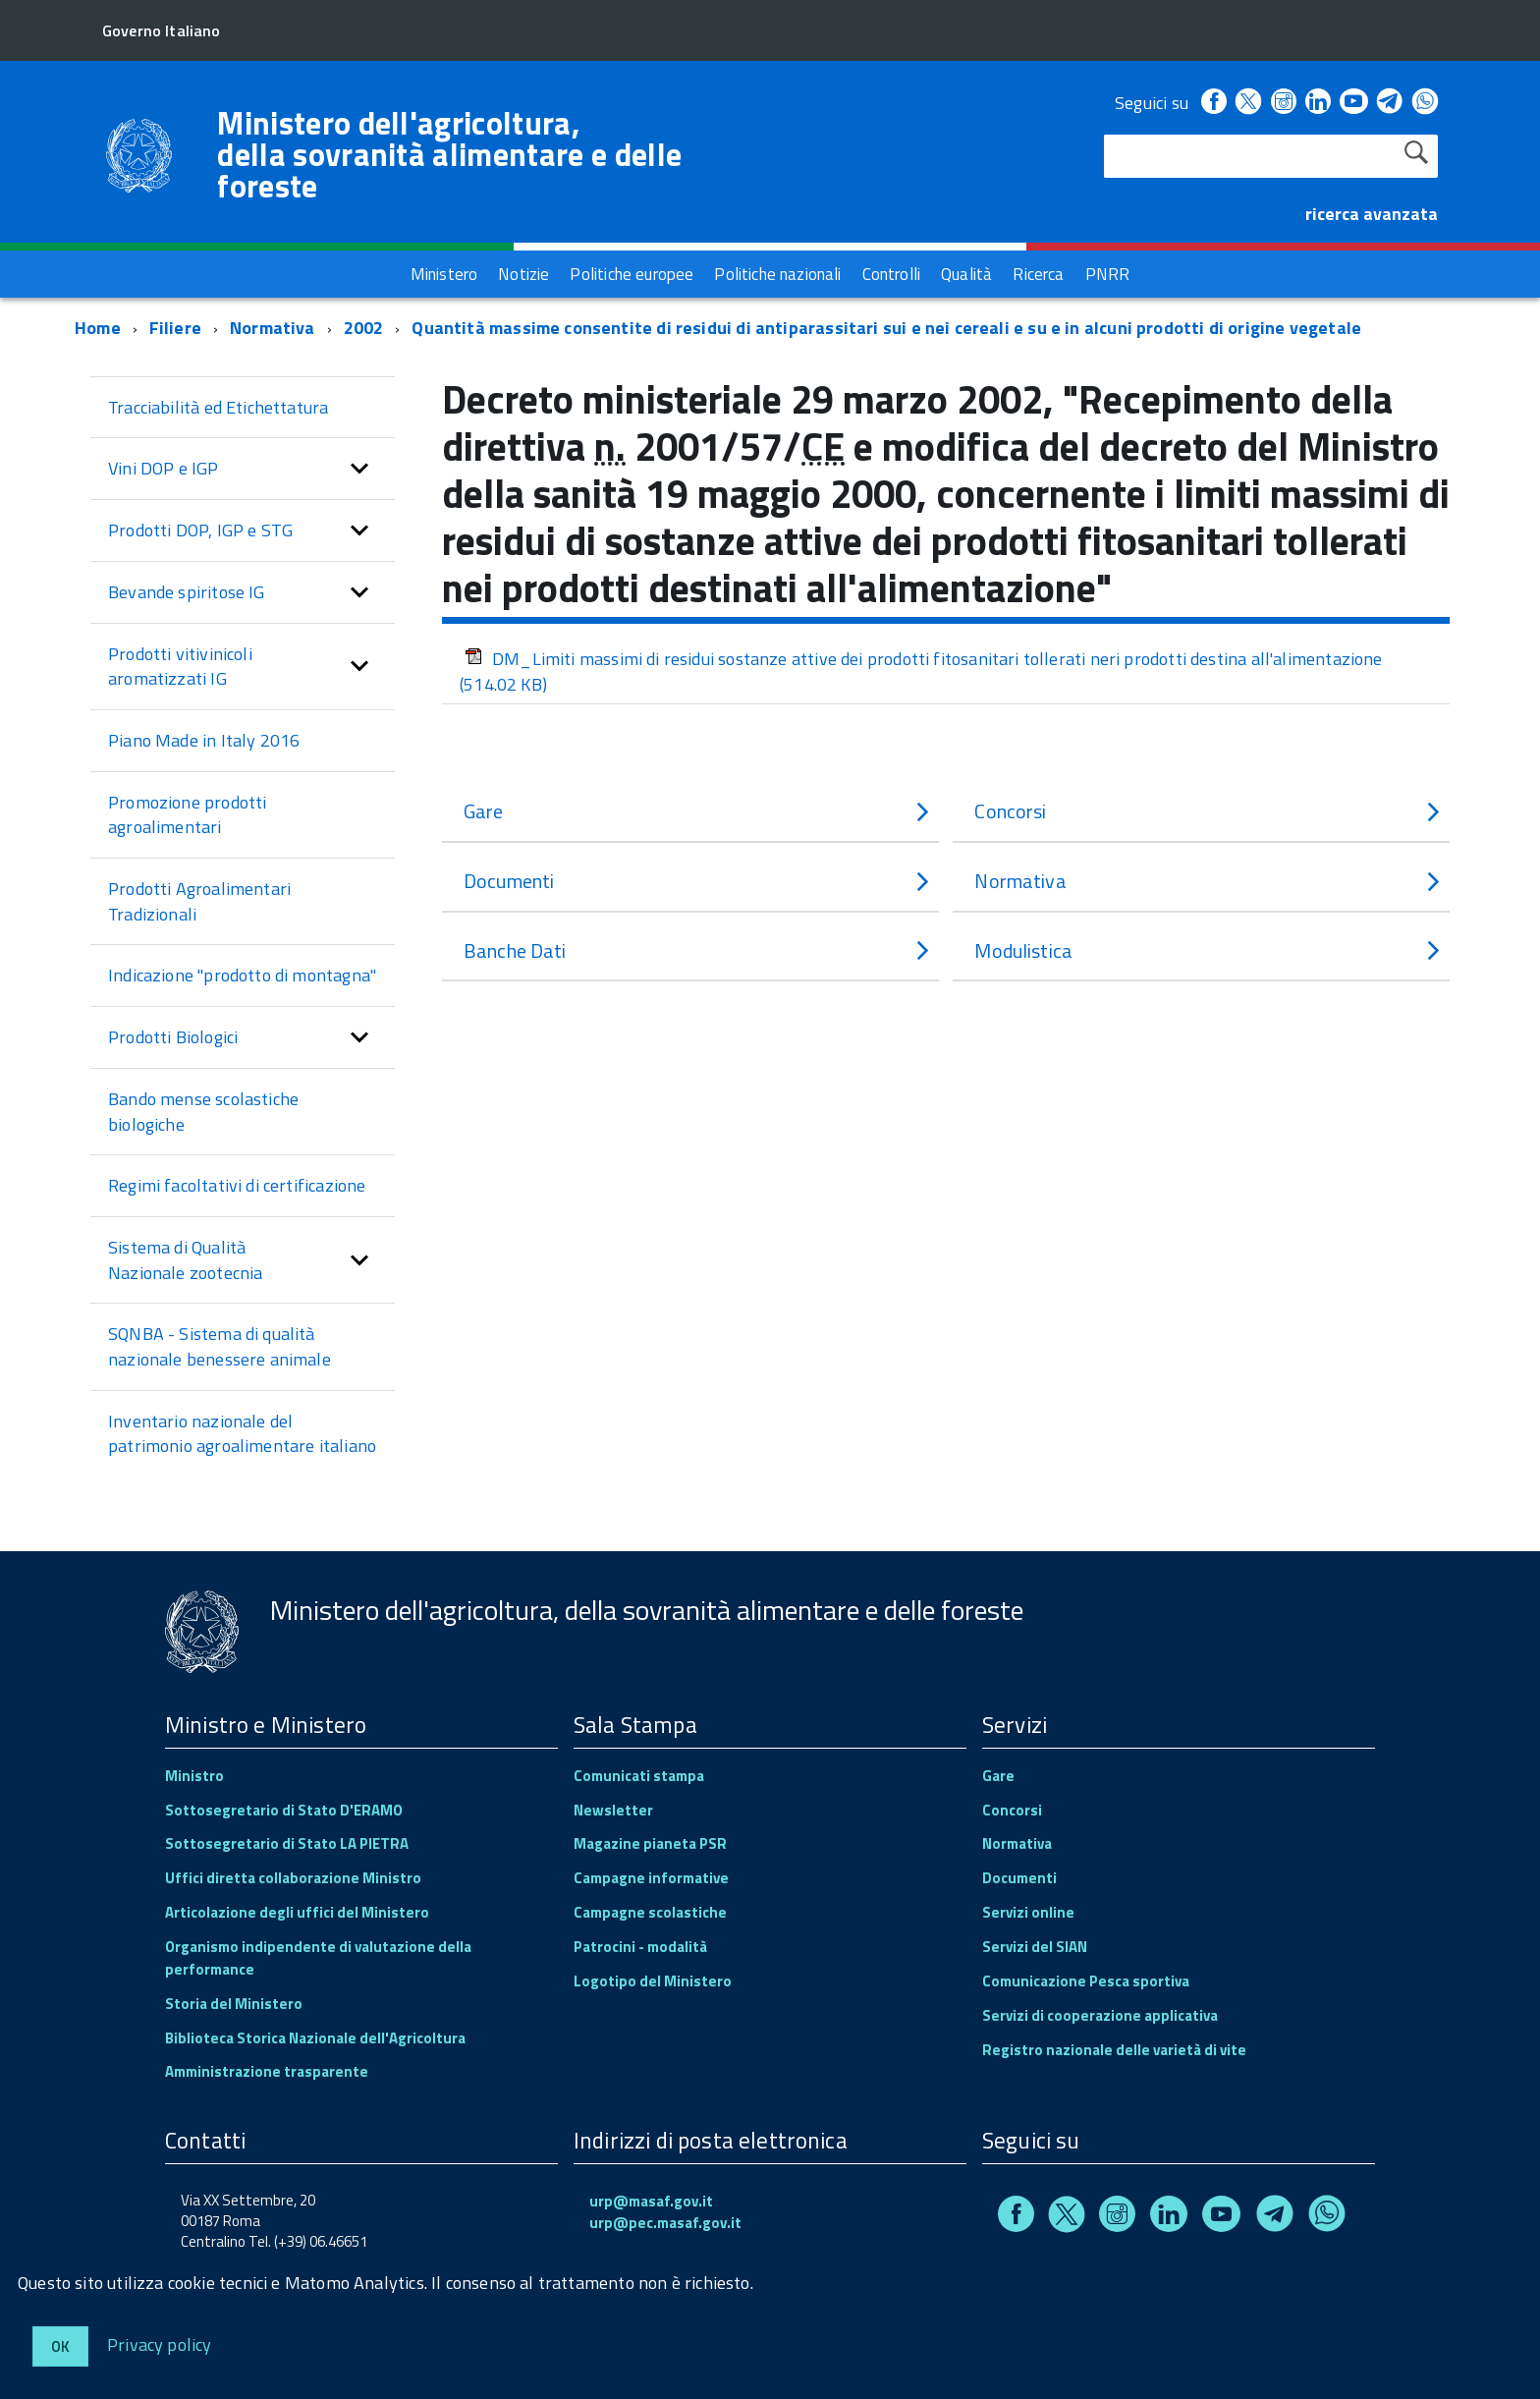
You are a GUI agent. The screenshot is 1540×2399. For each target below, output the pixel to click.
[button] (359, 468)
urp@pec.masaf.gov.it (665, 2222)
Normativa (272, 327)
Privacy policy (159, 2343)
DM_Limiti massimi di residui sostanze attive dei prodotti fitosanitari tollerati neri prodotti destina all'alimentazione (921, 671)
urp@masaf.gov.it (651, 2201)
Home (98, 327)
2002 (364, 327)
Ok (60, 2346)
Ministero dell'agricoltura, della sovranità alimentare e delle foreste (449, 154)
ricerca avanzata (1371, 213)
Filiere (175, 327)
